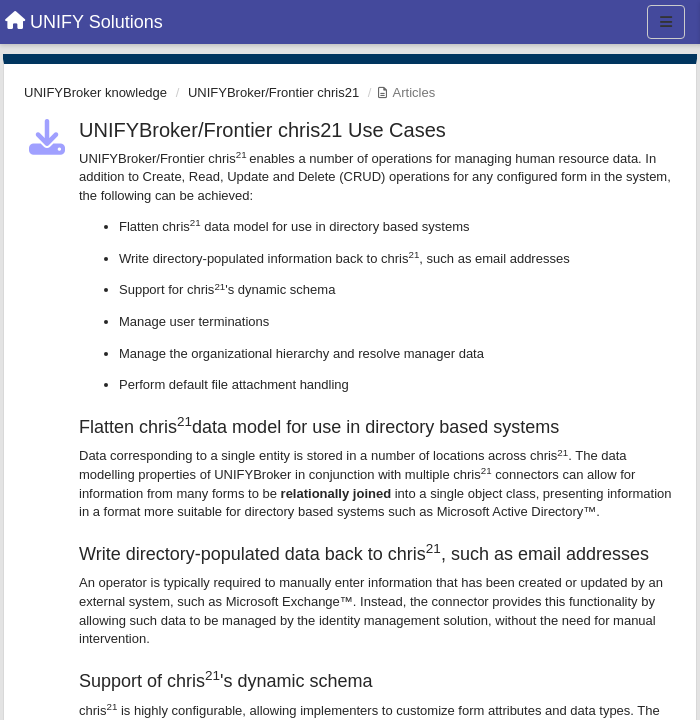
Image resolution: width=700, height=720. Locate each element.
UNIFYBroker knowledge (95, 92)
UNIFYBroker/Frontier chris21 (273, 92)
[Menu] (666, 22)
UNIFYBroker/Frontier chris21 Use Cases (262, 130)
